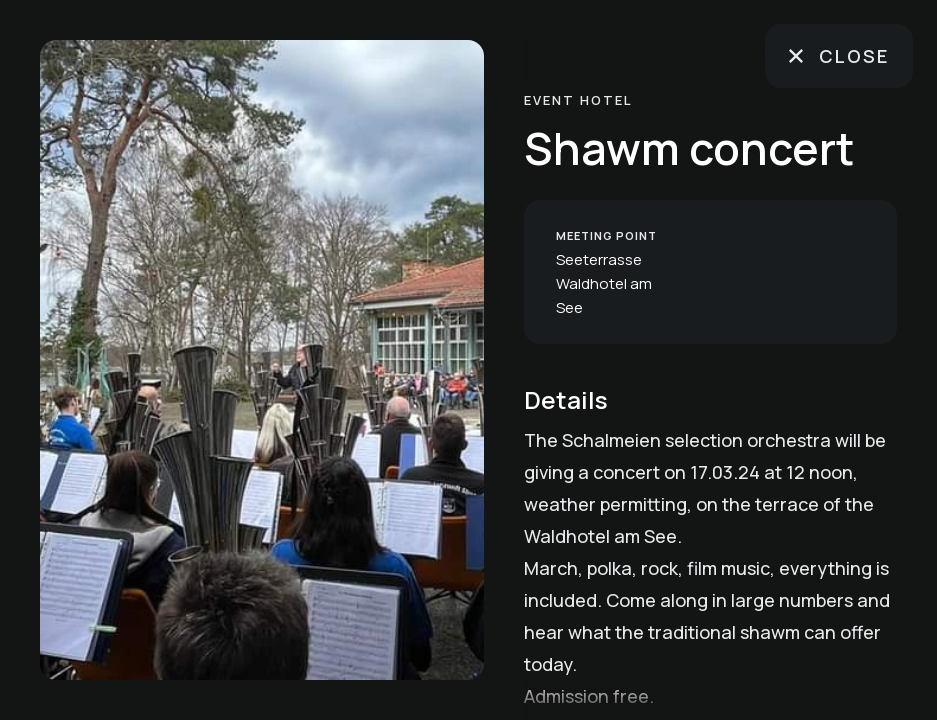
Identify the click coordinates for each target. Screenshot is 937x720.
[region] (262, 360)
